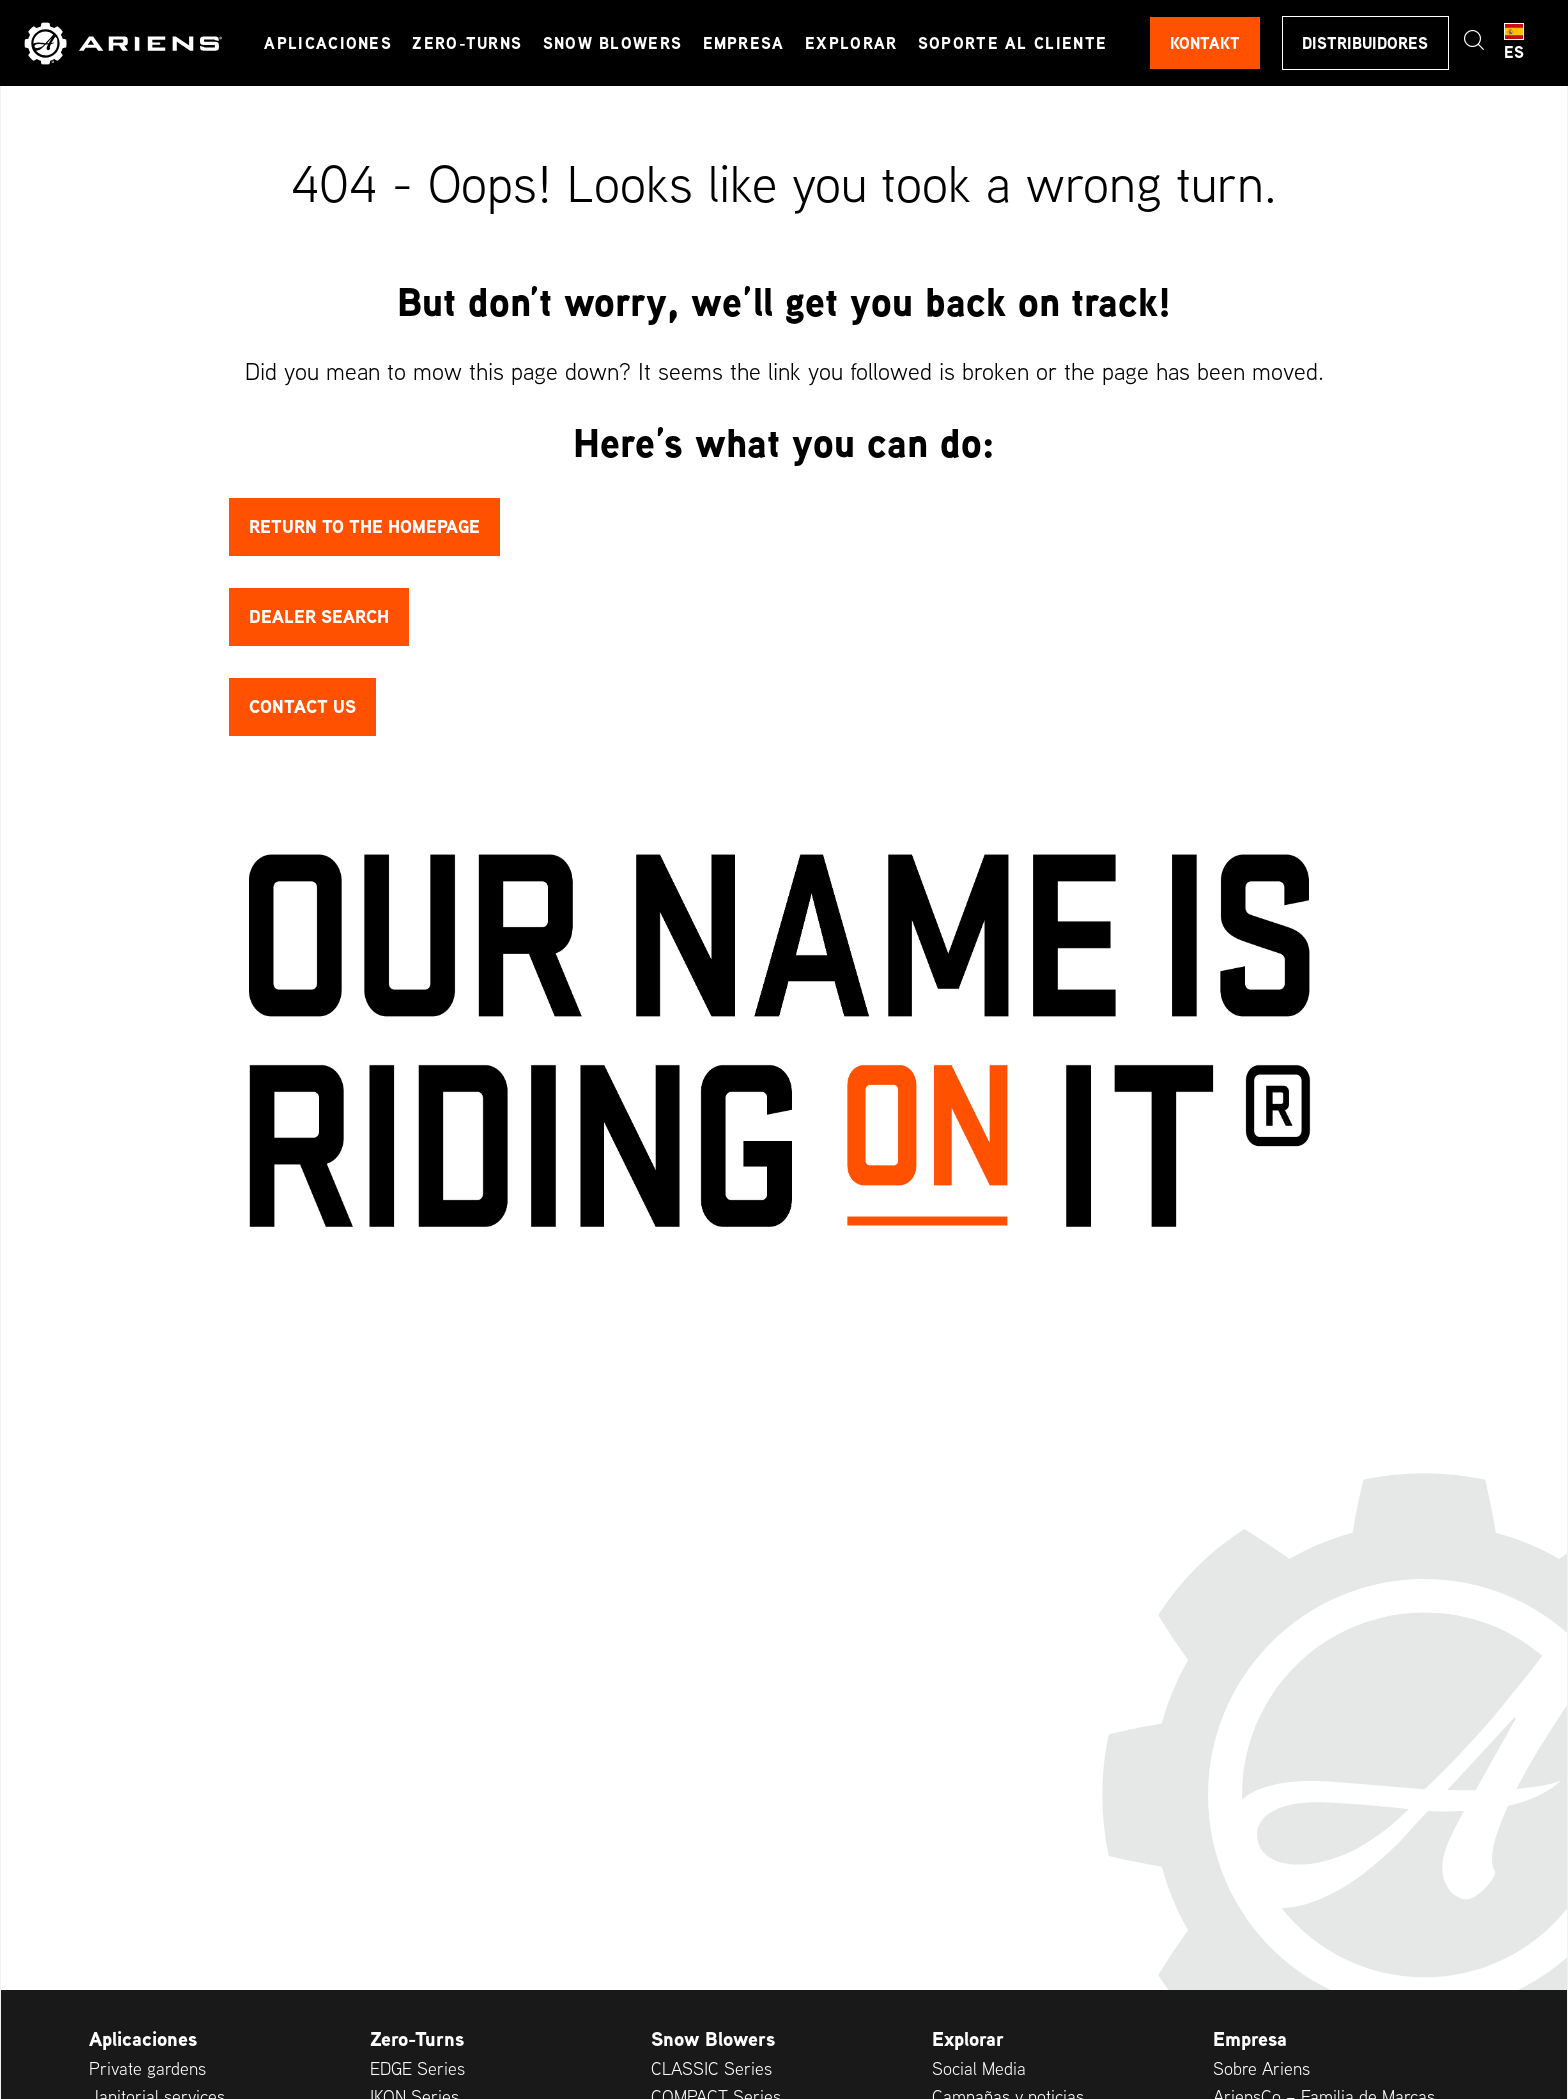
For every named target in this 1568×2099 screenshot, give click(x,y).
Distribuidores (1365, 43)
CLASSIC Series (711, 2068)
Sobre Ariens (1261, 2068)
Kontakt (1204, 43)
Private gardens (147, 2068)
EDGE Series (417, 2068)
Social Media (979, 2068)
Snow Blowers (613, 43)
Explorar (852, 43)
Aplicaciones (329, 43)
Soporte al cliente (1012, 43)
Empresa (744, 43)
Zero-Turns (468, 43)
